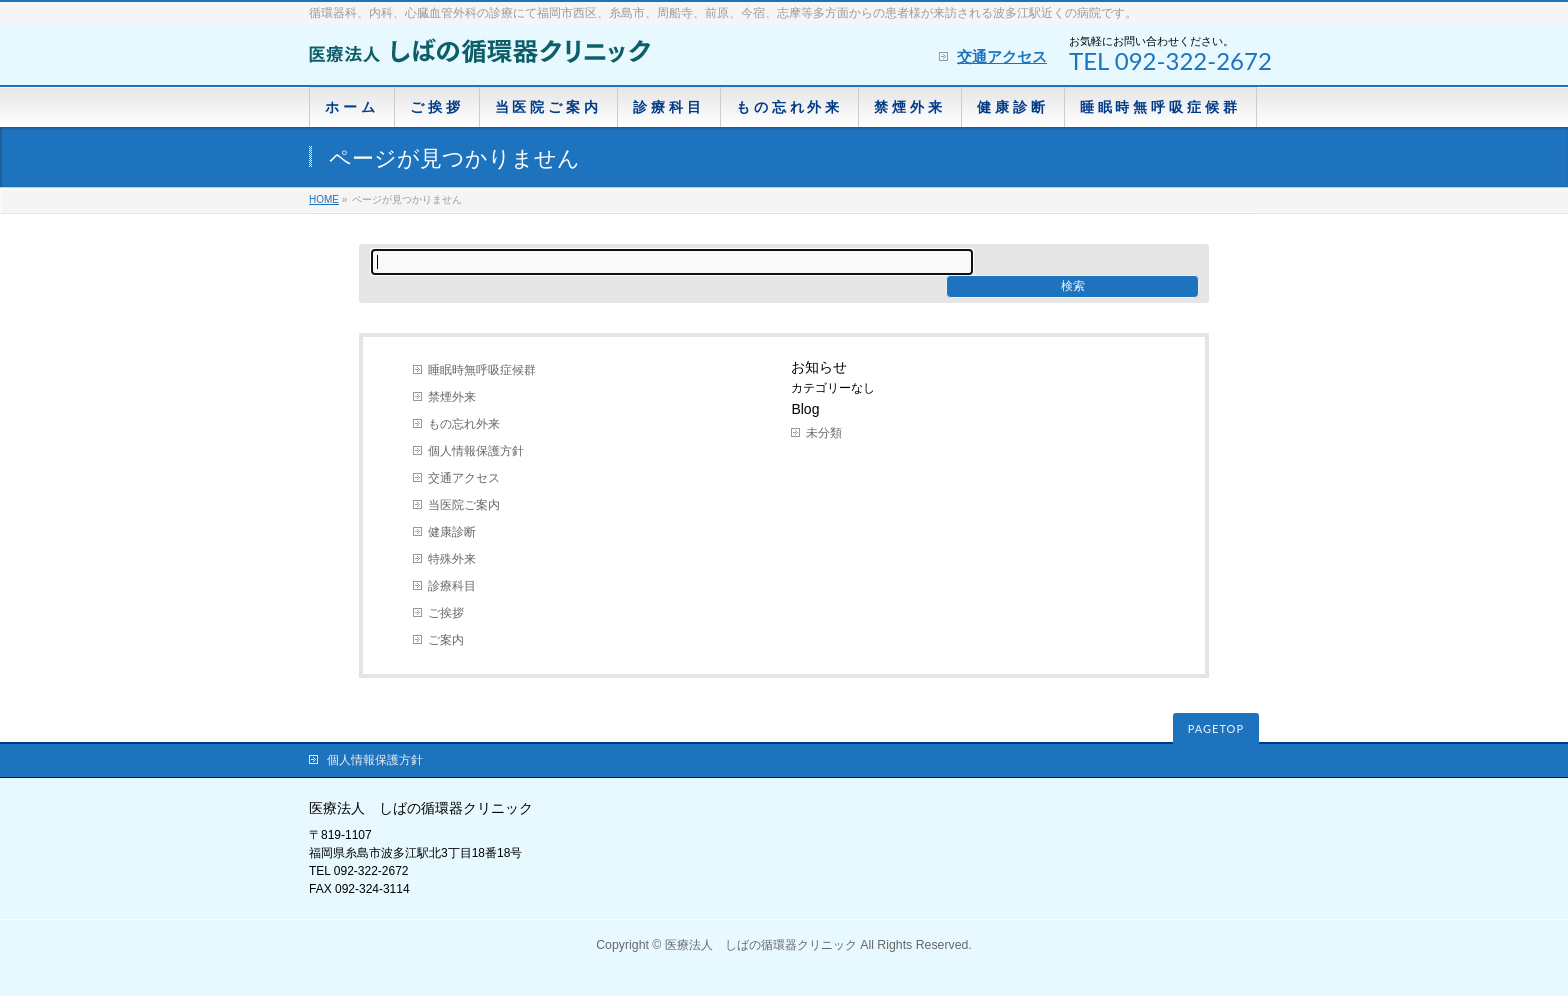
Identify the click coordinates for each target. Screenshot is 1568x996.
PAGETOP (1216, 728)
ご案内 (446, 640)
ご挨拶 (446, 613)
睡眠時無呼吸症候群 (482, 370)
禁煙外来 (452, 397)
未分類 (824, 433)
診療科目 (452, 586)
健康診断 (452, 532)
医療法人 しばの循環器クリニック (761, 945)
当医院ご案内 (464, 505)
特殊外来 (452, 559)
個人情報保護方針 (476, 451)
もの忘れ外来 (464, 424)
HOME (324, 199)
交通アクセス (1002, 56)
